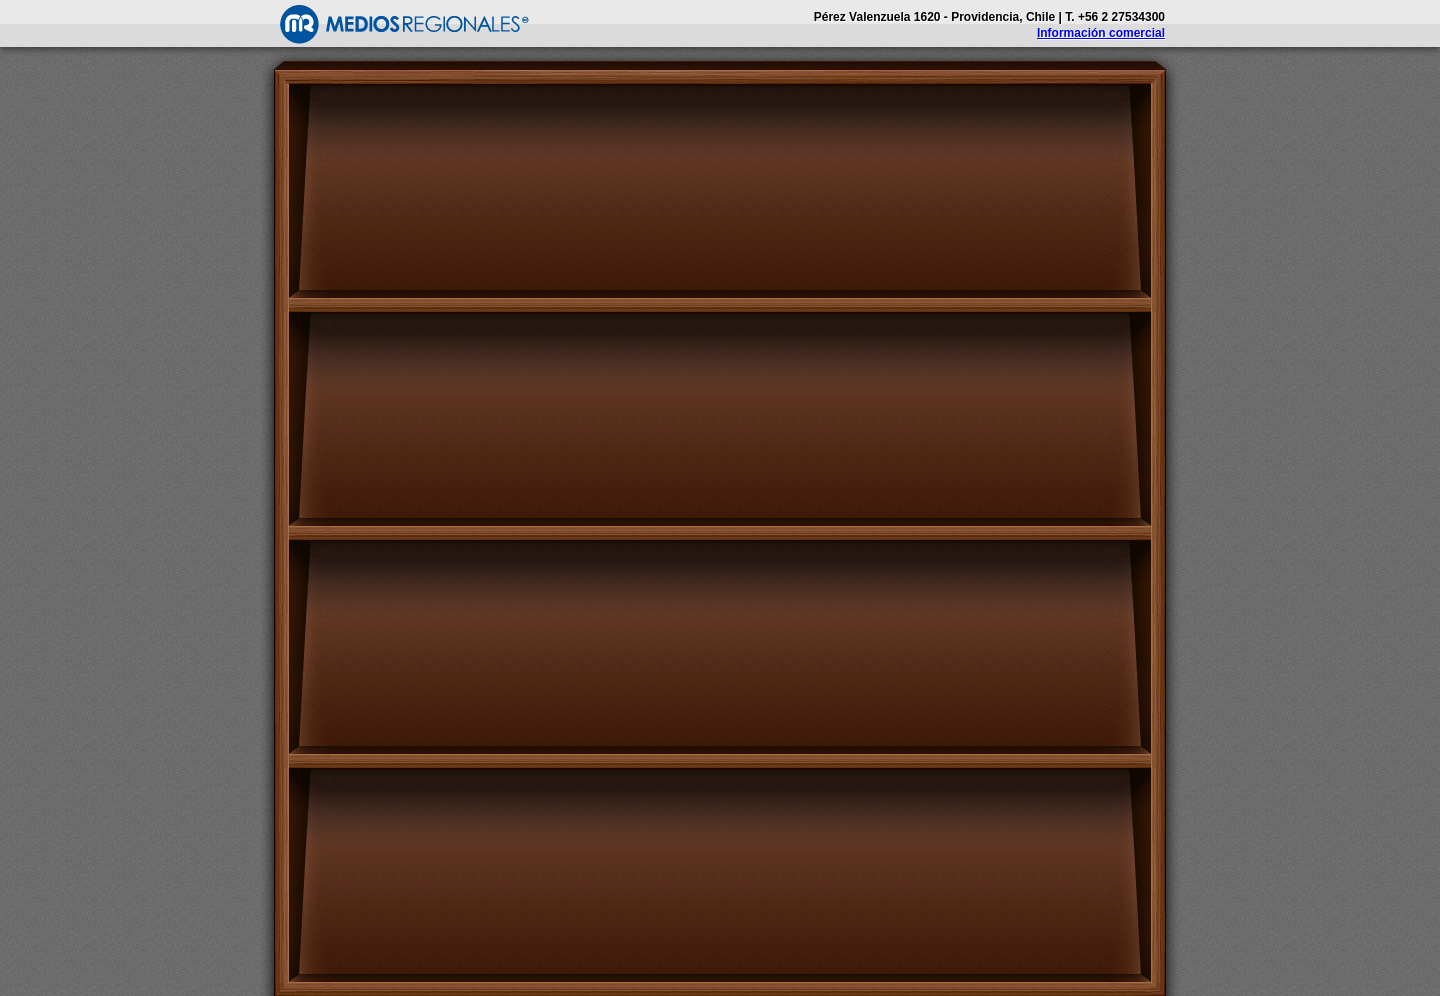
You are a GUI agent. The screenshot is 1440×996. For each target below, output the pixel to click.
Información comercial (1101, 33)
